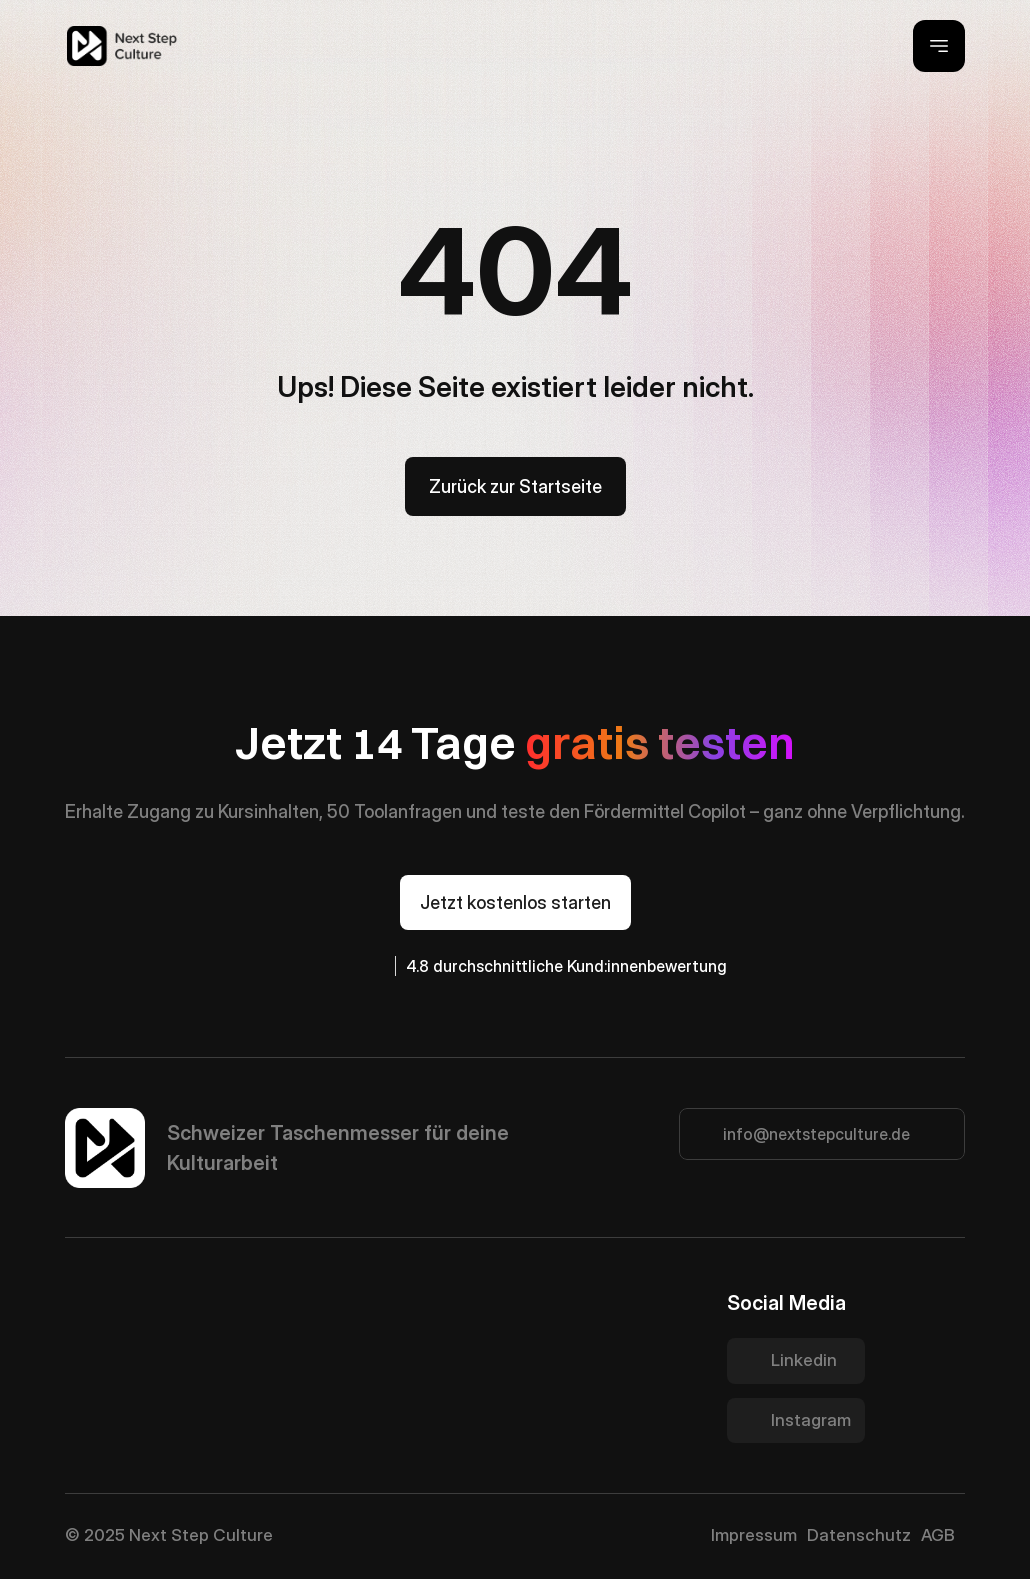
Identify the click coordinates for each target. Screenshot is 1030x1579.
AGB (938, 1535)
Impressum (754, 1535)
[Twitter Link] (796, 1361)
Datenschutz (859, 1535)
